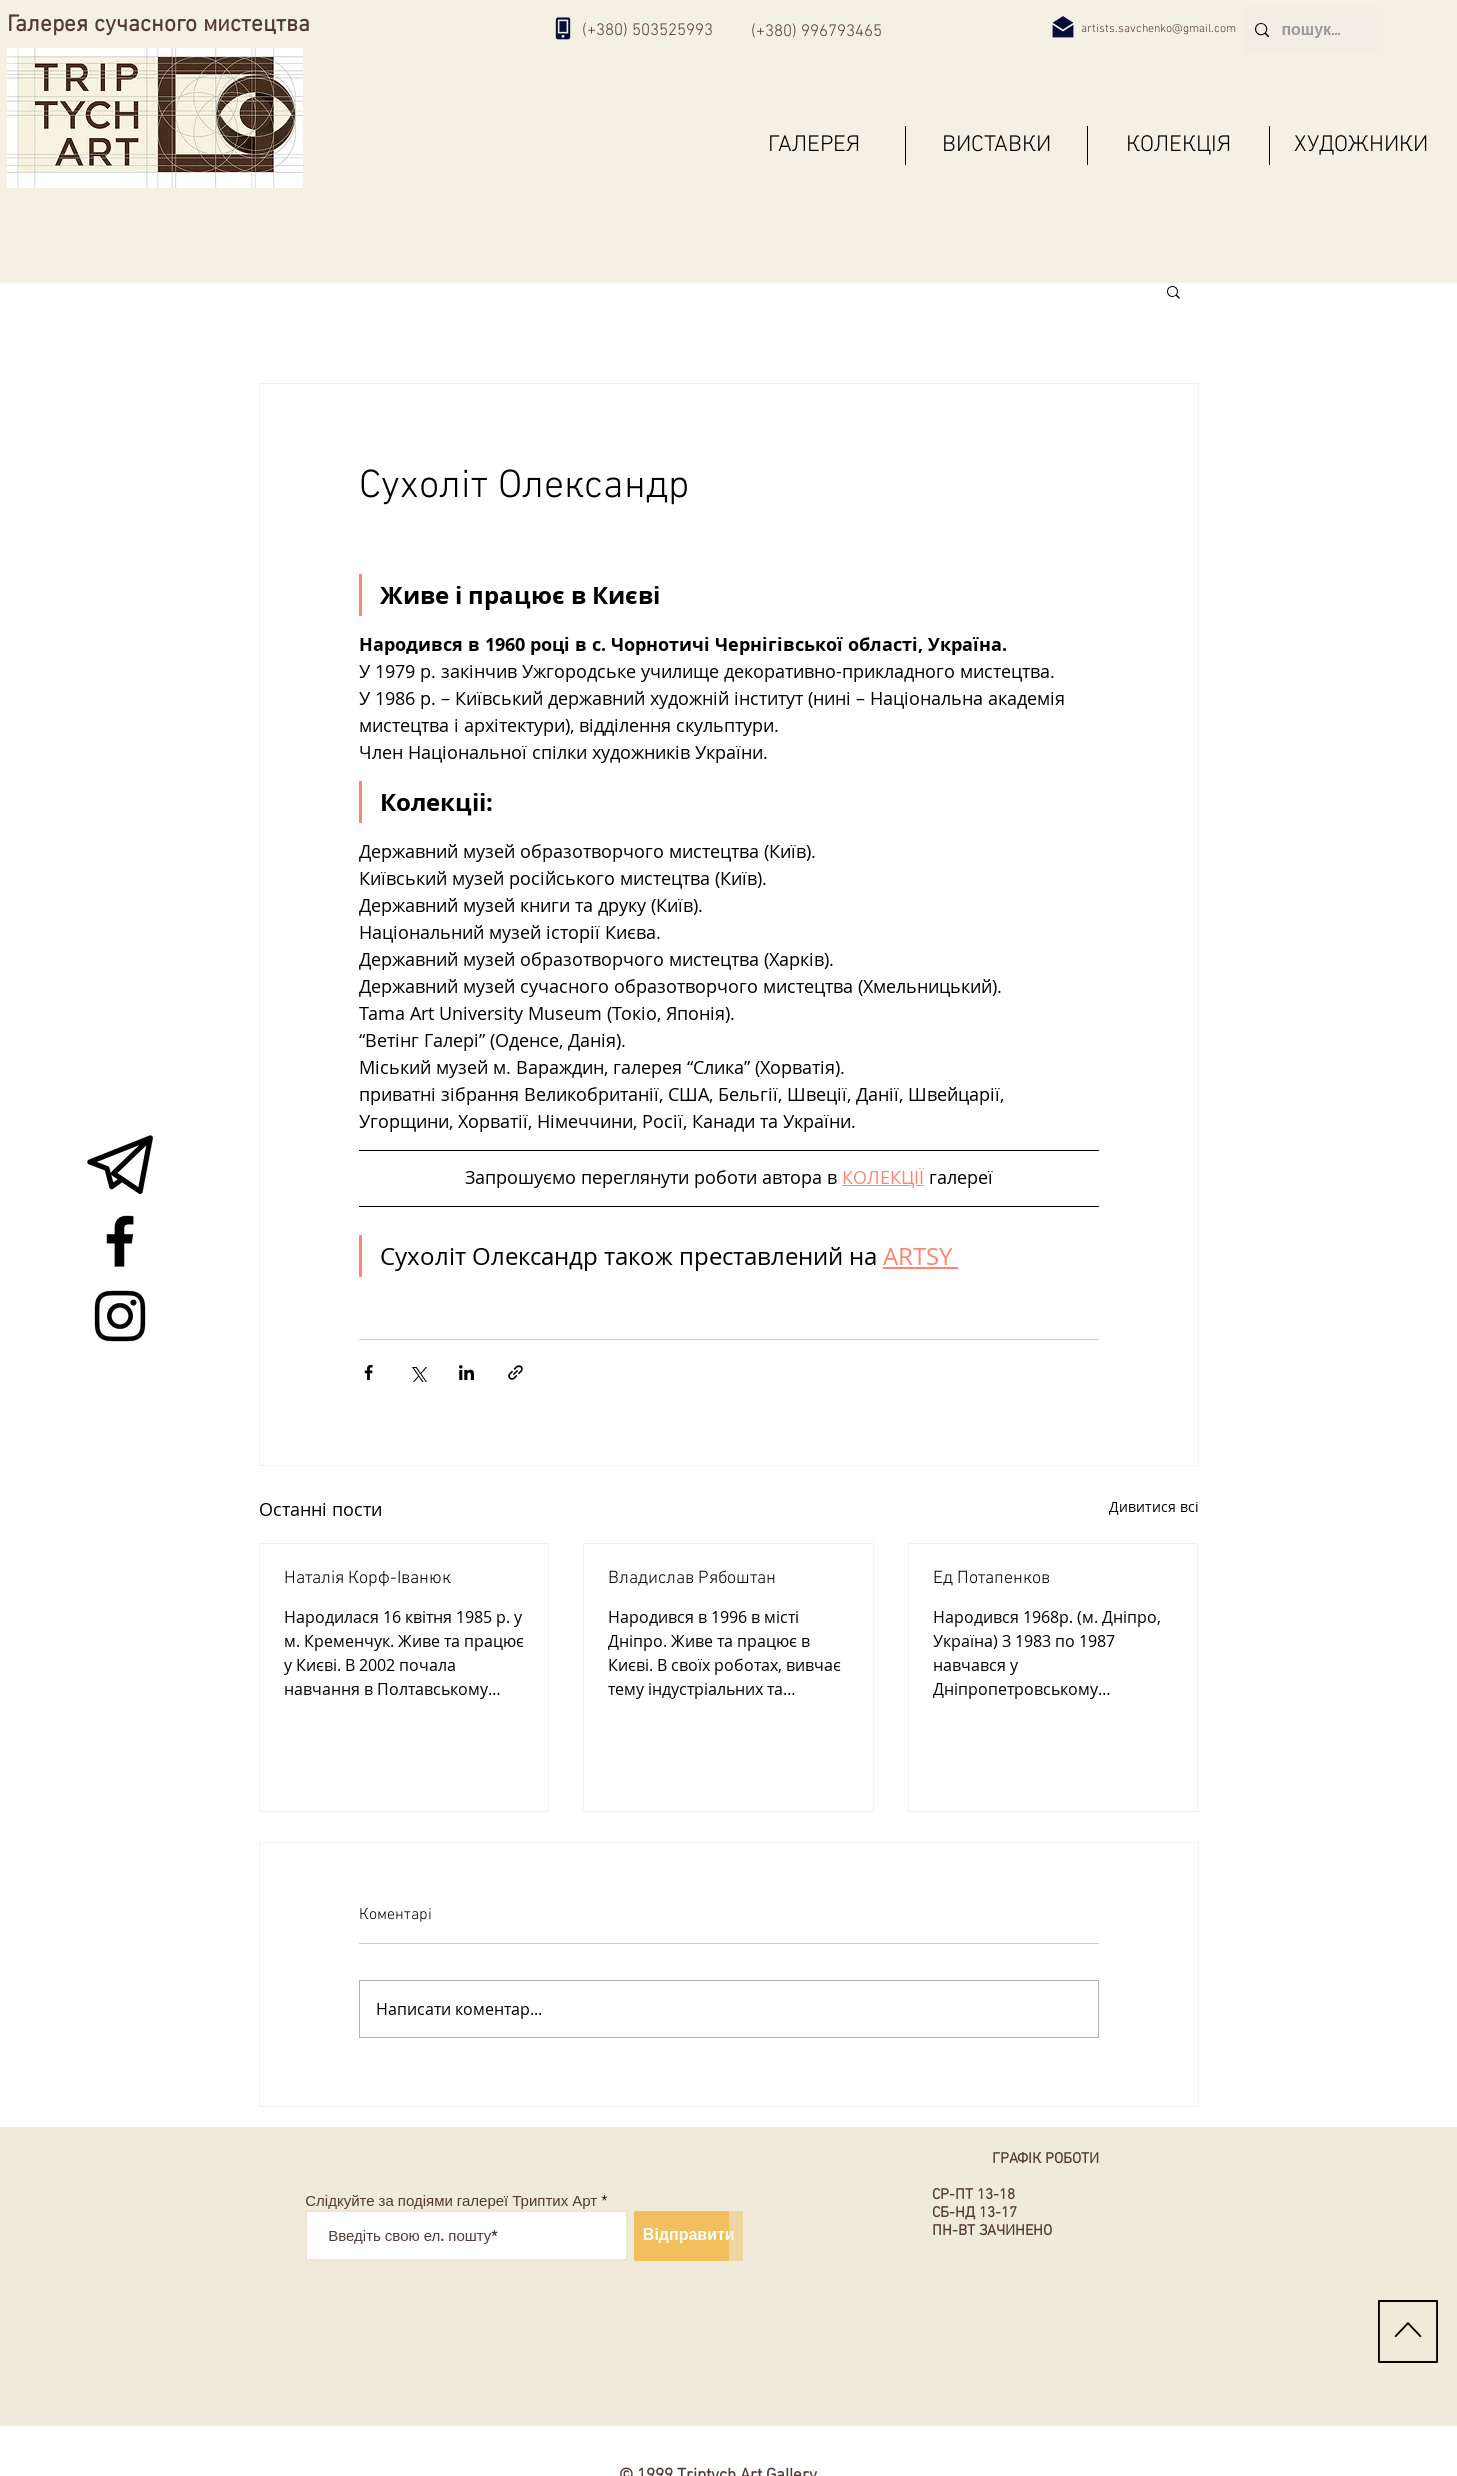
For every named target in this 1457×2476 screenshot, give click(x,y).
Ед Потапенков (991, 1578)
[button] (1173, 291)
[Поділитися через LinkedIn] (466, 1372)
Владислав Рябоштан (692, 1578)
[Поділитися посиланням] (515, 1372)
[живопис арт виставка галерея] (120, 1166)
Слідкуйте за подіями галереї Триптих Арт (451, 2200)
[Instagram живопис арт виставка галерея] (120, 1316)
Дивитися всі (1154, 1506)
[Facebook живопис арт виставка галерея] (120, 1241)
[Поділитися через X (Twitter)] (417, 1372)
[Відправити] (688, 2236)
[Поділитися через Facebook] (368, 1372)
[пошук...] (1311, 30)
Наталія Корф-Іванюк (367, 1578)
